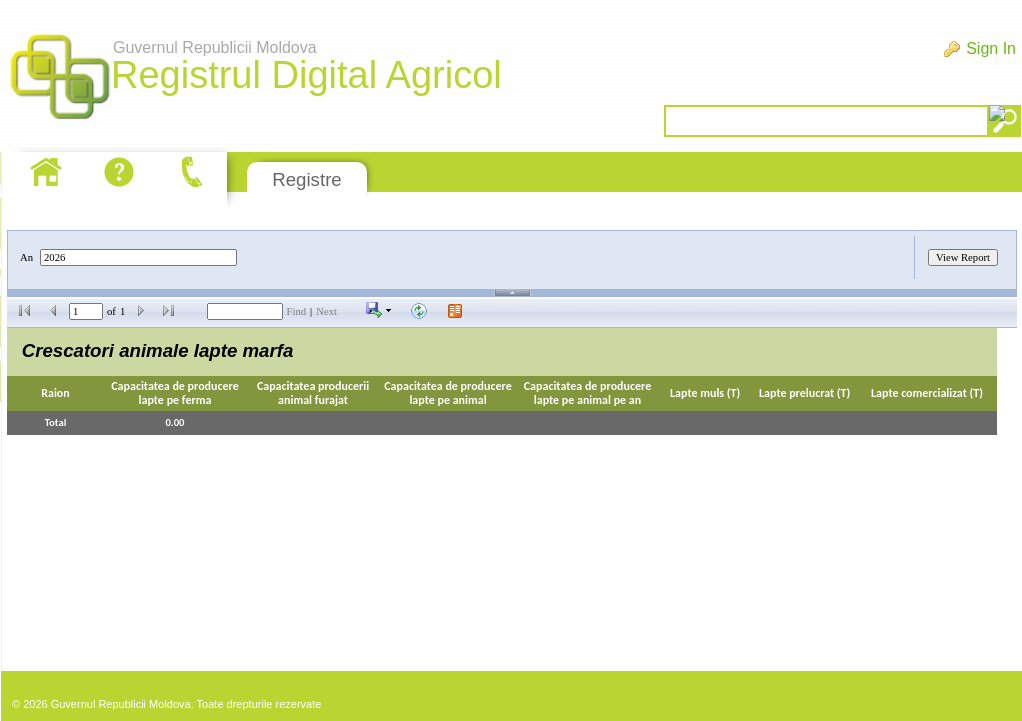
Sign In (991, 48)
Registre (306, 179)
